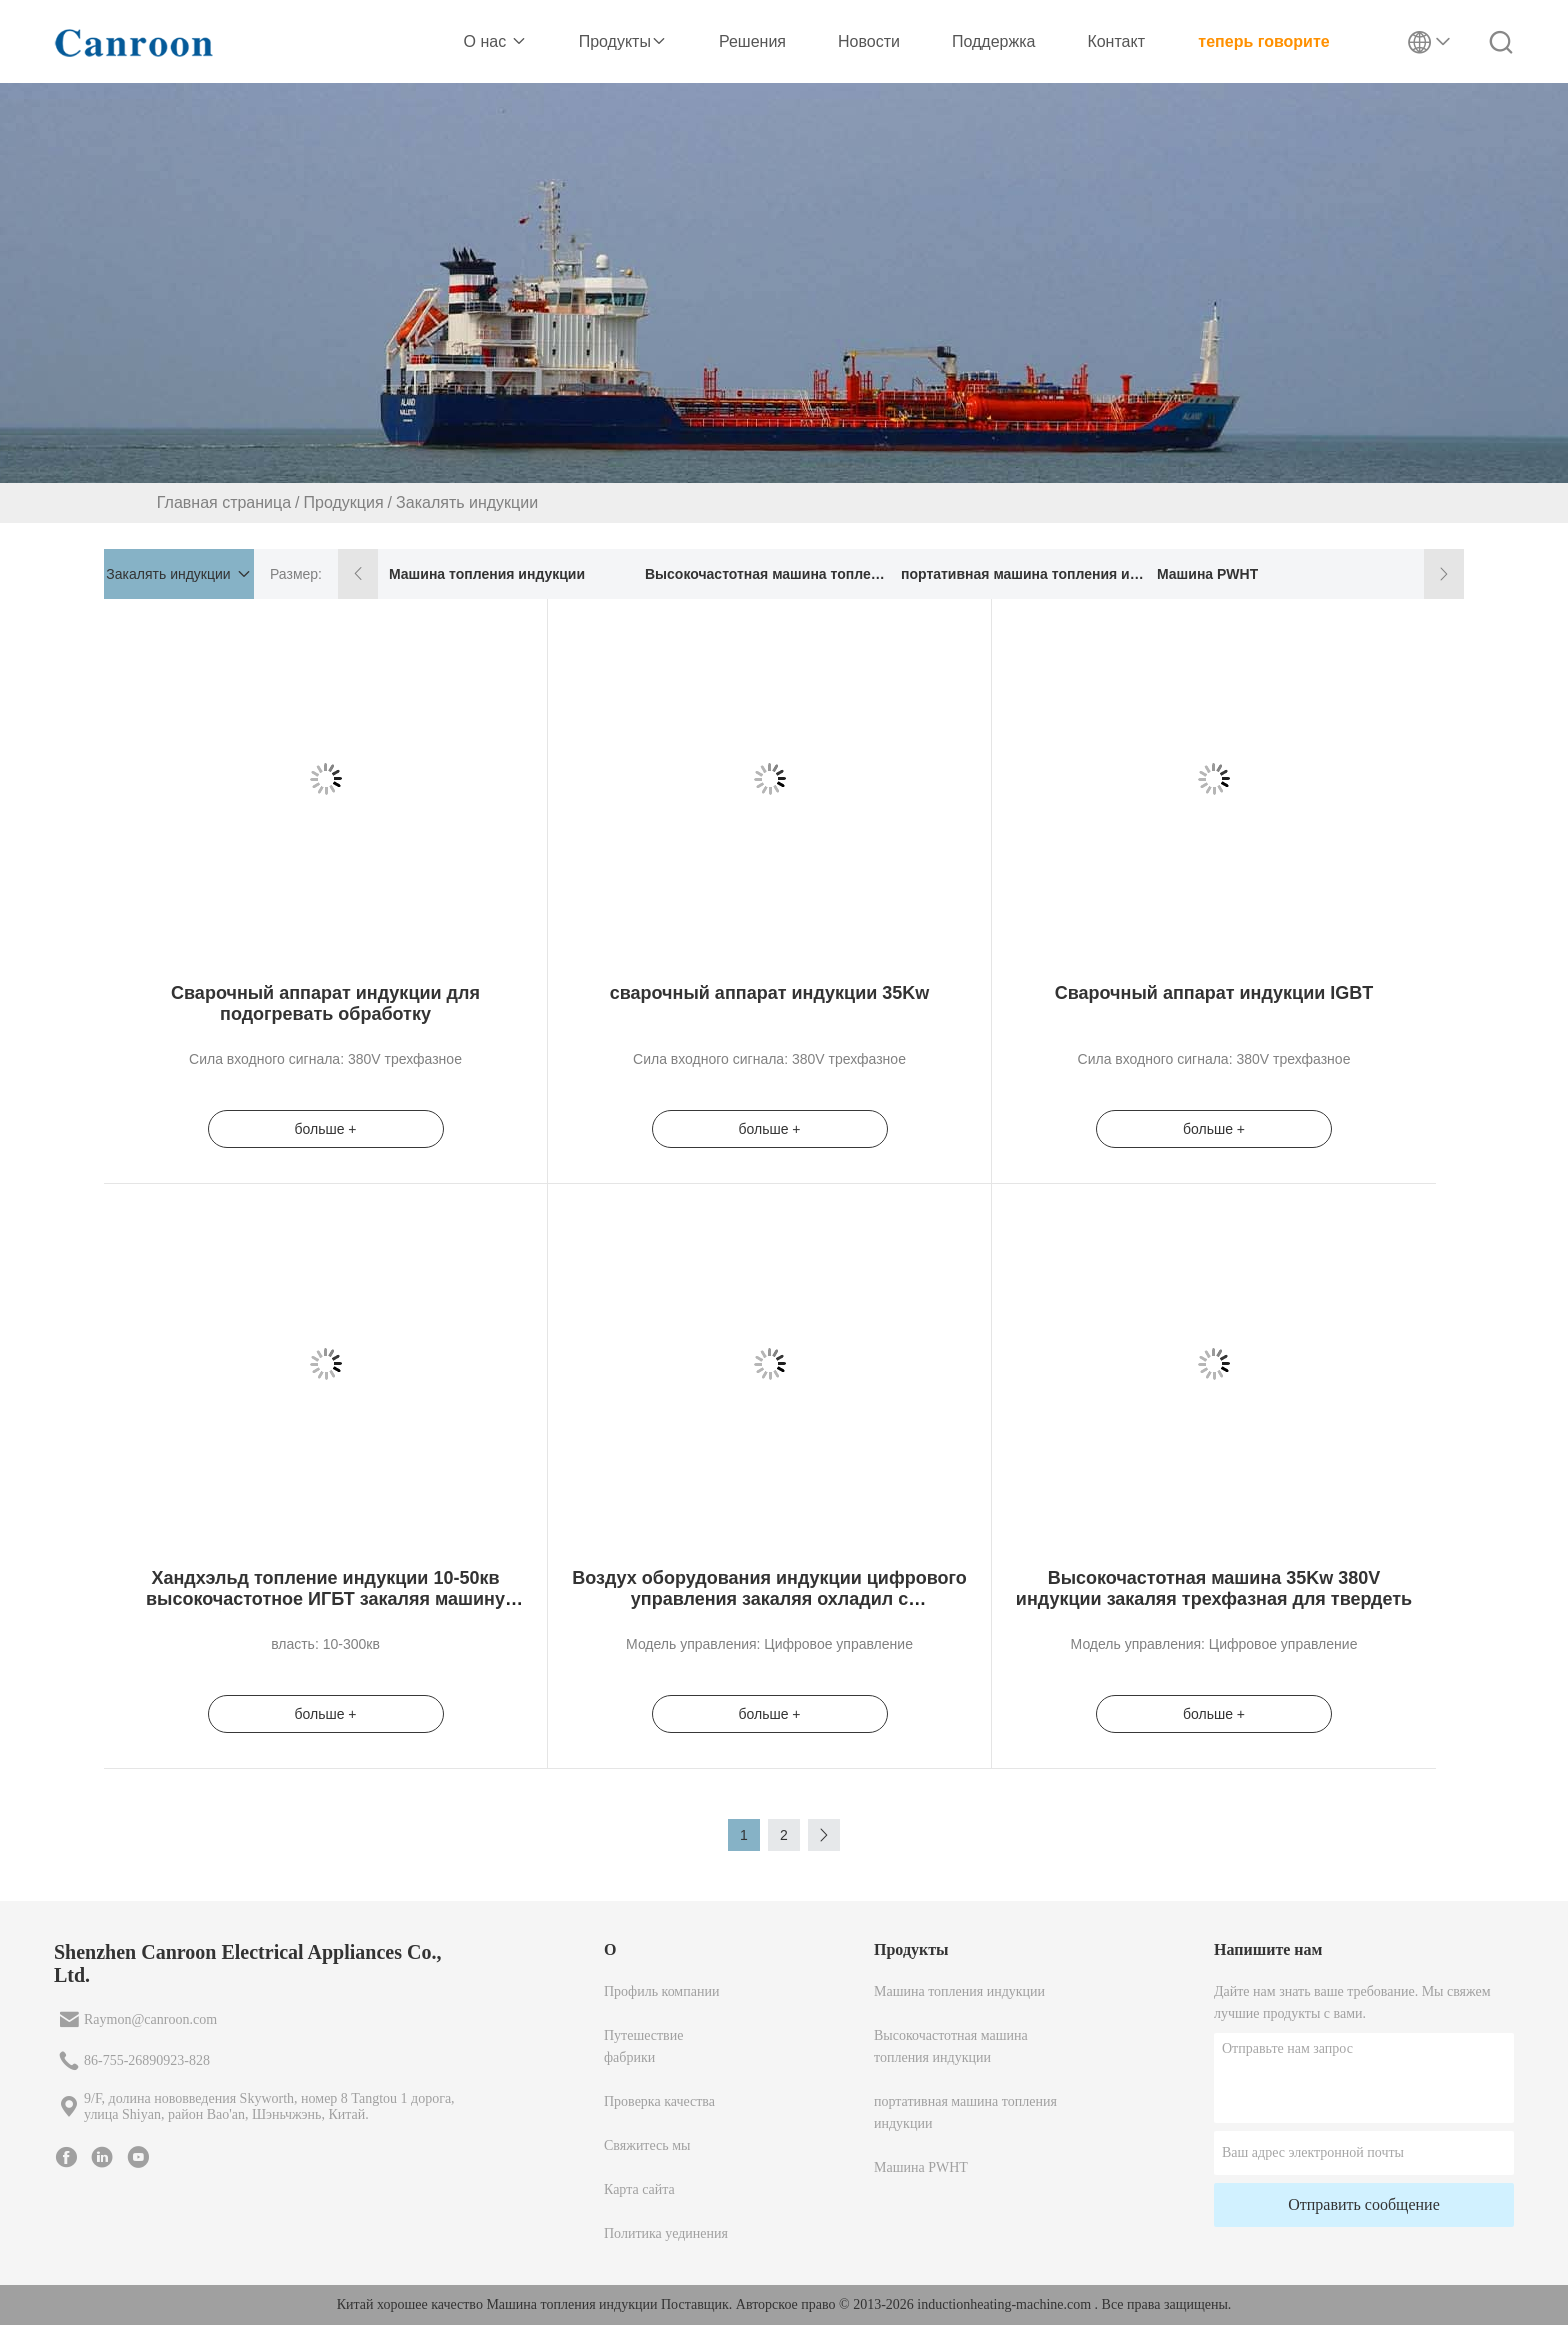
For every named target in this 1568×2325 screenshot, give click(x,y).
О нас (495, 41)
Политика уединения (666, 2233)
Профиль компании (661, 1991)
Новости (869, 41)
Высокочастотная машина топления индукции (766, 574)
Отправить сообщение (1364, 2204)
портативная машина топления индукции (1022, 574)
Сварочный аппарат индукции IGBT (1214, 993)
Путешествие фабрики (643, 2046)
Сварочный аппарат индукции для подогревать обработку (325, 1003)
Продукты (623, 41)
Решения (752, 41)
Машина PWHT (1207, 574)
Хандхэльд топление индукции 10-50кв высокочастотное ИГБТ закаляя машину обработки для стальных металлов (325, 1599)
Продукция (344, 502)
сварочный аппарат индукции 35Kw (770, 993)
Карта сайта (639, 2189)
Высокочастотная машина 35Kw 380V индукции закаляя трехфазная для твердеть (1214, 1588)
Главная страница (224, 502)
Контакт (1116, 41)
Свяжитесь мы (647, 2145)
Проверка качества (659, 2101)
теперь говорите (1263, 41)
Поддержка (993, 41)
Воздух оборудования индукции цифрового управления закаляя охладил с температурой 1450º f (769, 1599)
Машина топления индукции (487, 574)
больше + (325, 1129)
